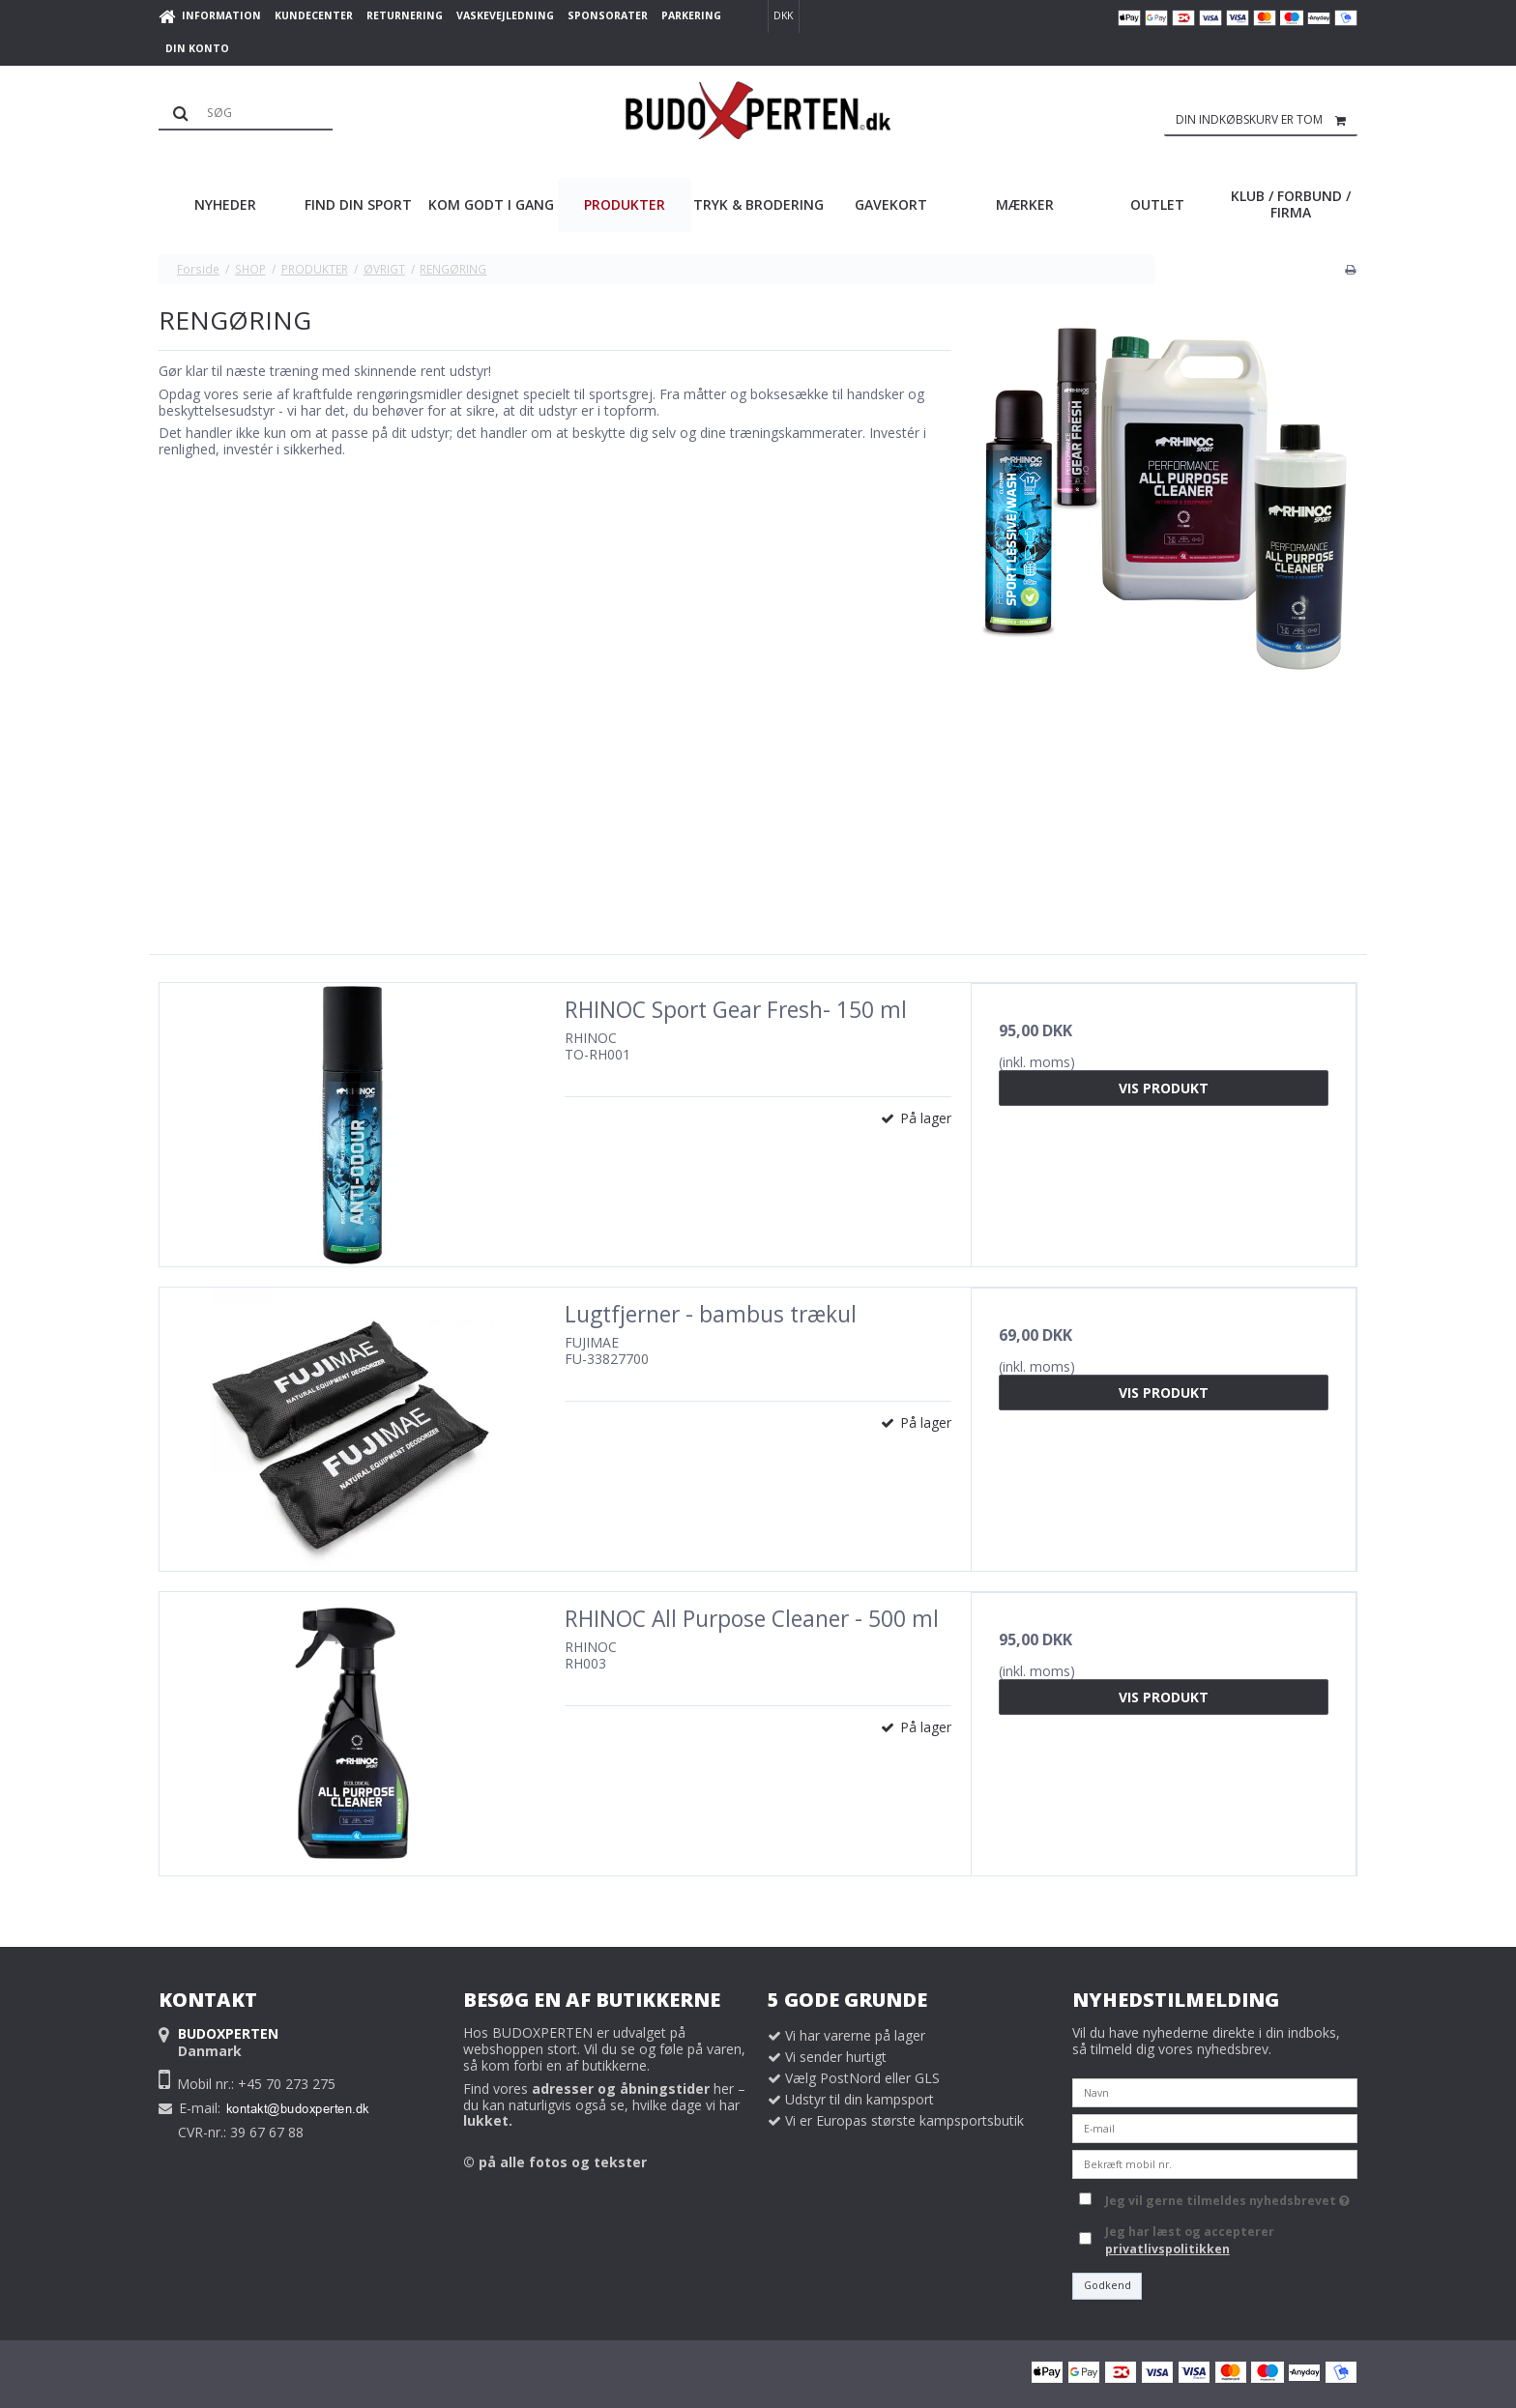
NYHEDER (225, 204)
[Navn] (1214, 2091)
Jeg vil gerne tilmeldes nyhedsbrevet (1227, 2197)
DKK (783, 15)
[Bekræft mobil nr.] (1214, 2163)
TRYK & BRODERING (758, 204)
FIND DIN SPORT (358, 204)
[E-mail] (1214, 2127)
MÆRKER (1025, 204)
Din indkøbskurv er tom (1266, 119)
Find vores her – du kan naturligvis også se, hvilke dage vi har (604, 2105)
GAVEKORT (891, 204)
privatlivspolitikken (1167, 2249)
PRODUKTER (624, 204)
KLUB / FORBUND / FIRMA (1291, 204)
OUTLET (1157, 204)
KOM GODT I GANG (491, 204)
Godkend (1107, 2285)
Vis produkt (1164, 1088)
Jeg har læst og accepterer (1189, 2240)
